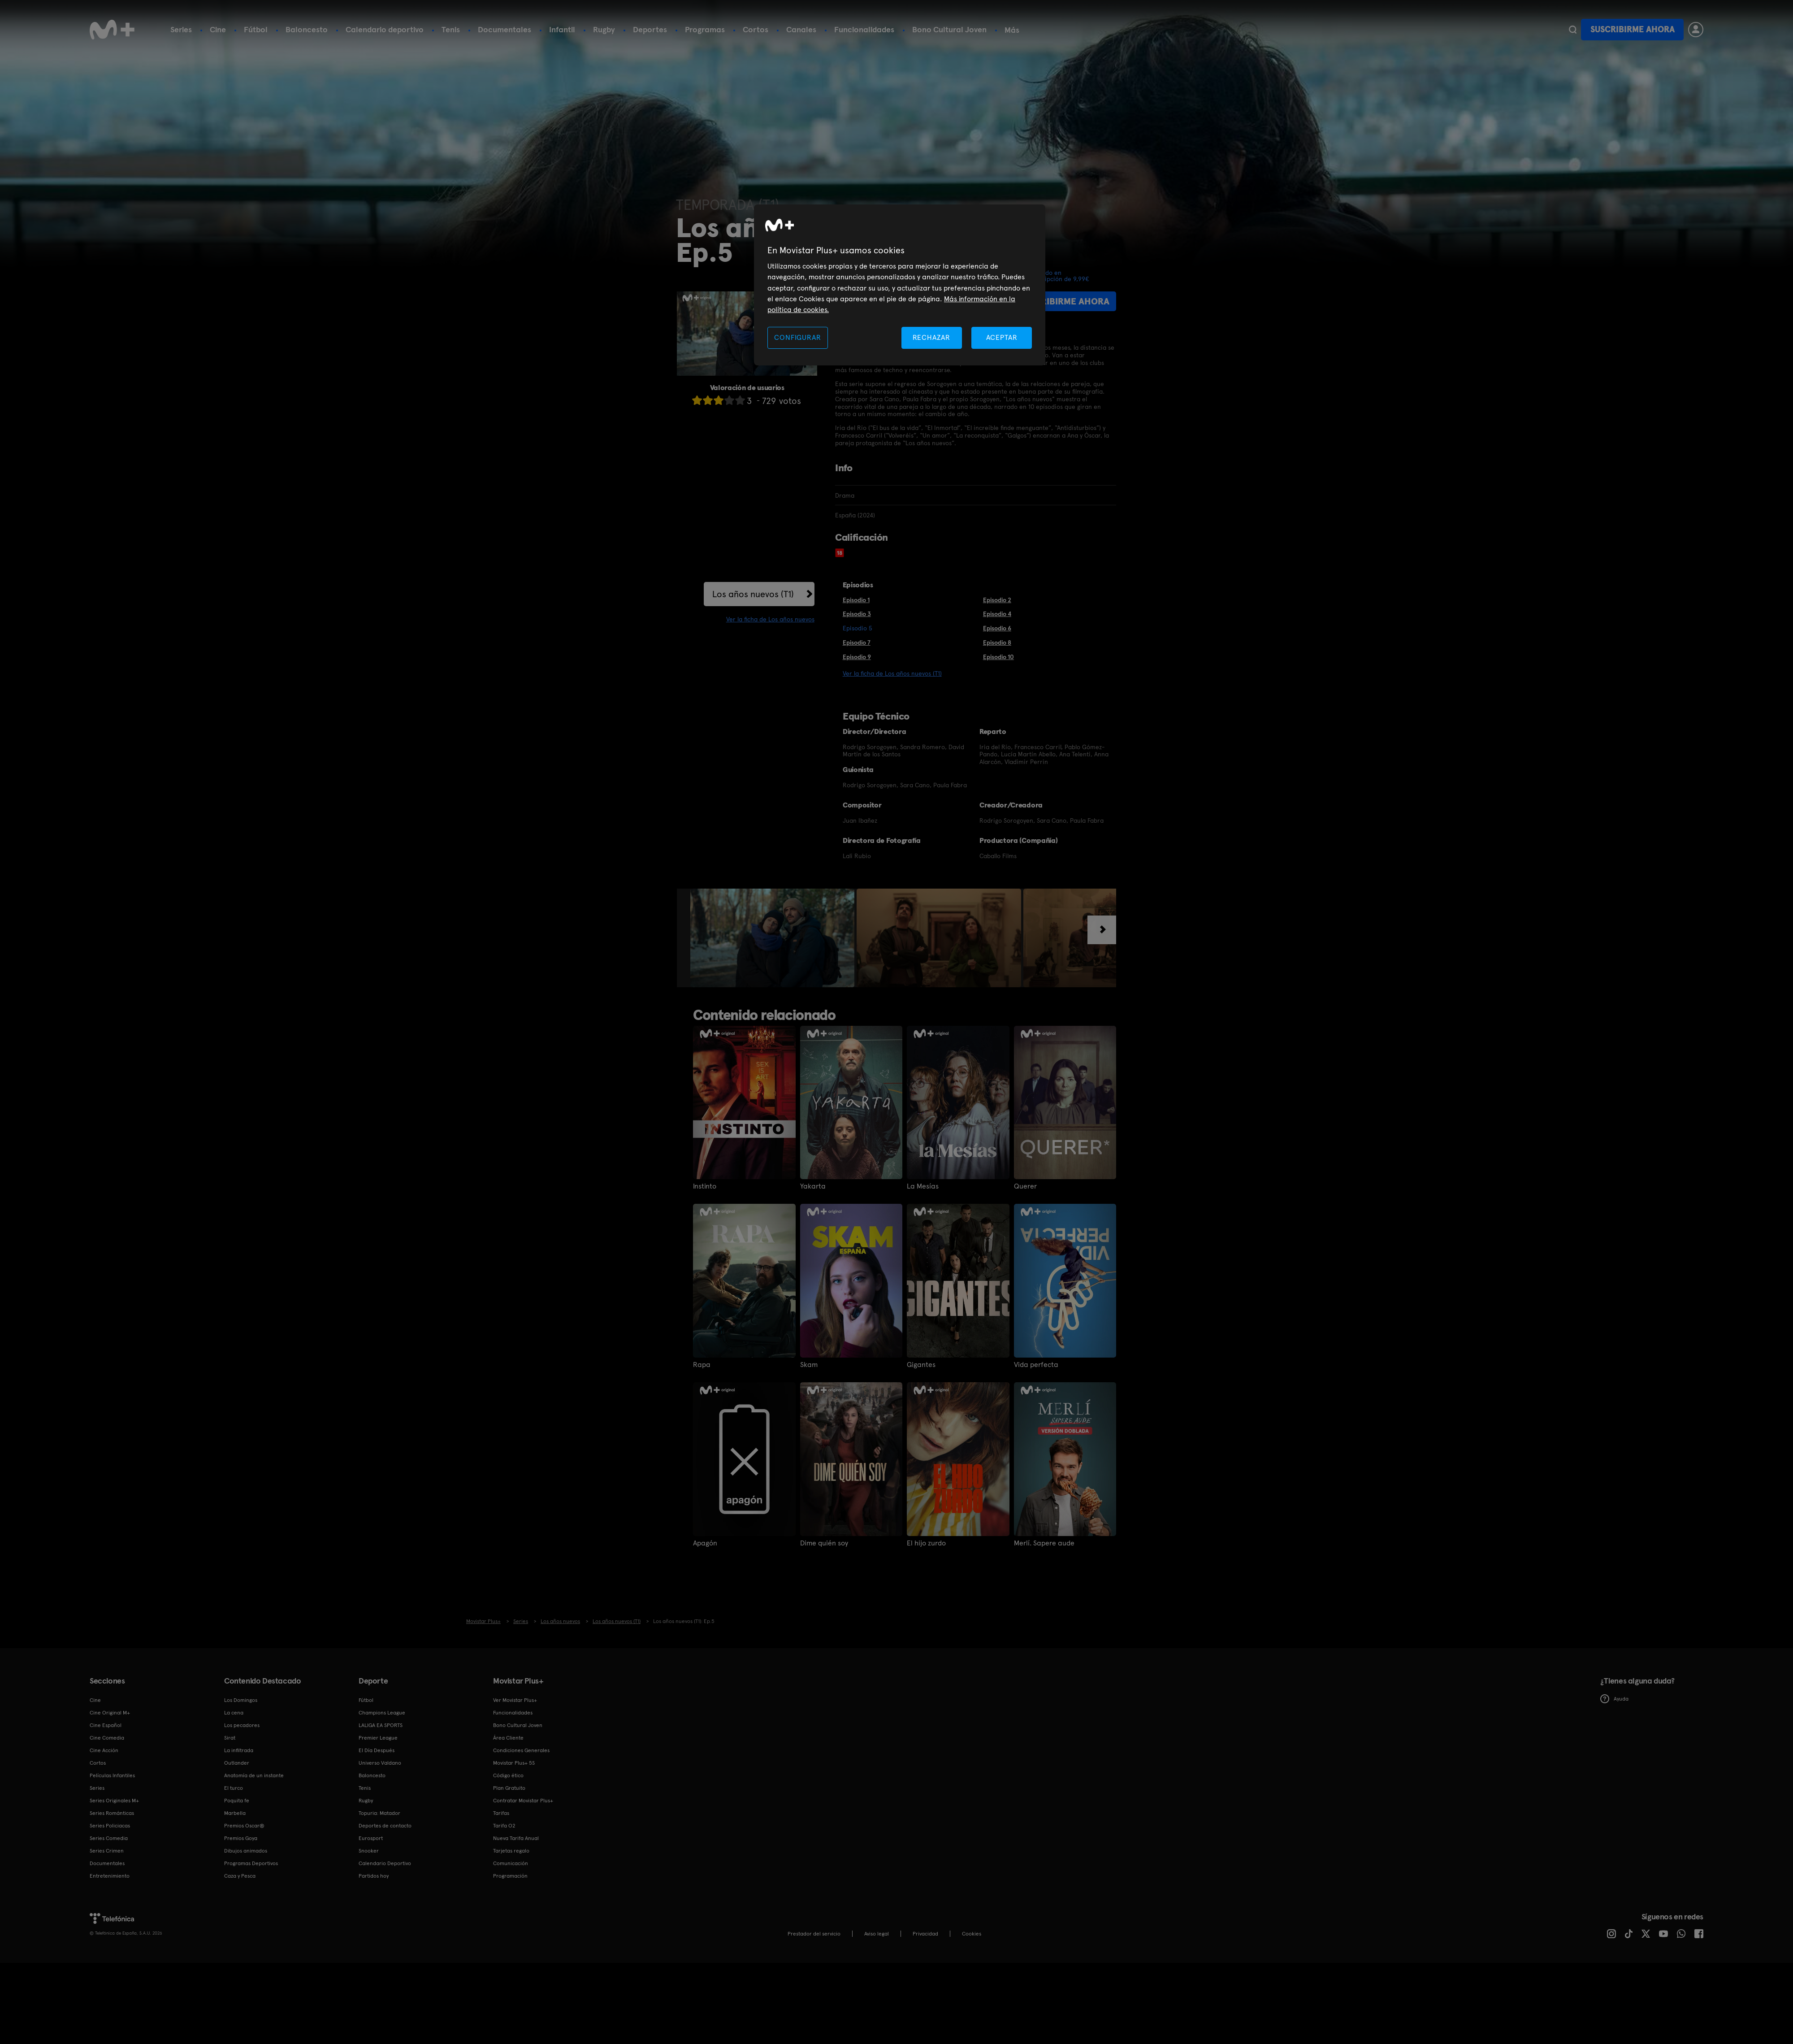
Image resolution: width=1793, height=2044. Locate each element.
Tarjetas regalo (511, 1851)
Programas (705, 29)
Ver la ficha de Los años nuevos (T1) (892, 673)
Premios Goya (240, 1838)
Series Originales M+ (114, 1800)
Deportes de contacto (385, 1826)
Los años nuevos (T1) (753, 594)
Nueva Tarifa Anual (516, 1838)
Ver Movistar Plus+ (515, 1700)
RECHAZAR (931, 337)
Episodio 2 (997, 599)
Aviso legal (876, 1934)
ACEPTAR (1002, 337)
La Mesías (923, 1186)
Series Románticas (112, 1813)
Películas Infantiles (112, 1775)
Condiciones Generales (521, 1750)
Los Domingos (240, 1700)
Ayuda (1614, 1698)
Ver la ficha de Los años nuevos (770, 619)
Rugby (604, 29)
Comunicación (510, 1863)
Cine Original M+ (110, 1713)
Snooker (369, 1851)
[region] (899, 284)
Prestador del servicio (814, 1934)
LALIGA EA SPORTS (381, 1725)
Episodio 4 (997, 613)
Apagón (705, 1543)
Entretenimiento (110, 1876)
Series (181, 29)
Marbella (235, 1813)
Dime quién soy (824, 1543)
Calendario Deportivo (385, 1863)
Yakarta (813, 1186)
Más (1012, 30)
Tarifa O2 (504, 1826)
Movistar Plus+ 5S (514, 1763)
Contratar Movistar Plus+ (523, 1800)
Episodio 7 (857, 642)
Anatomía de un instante (254, 1775)
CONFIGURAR (797, 337)
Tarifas (501, 1813)
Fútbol (256, 29)
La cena (233, 1713)
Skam (809, 1365)
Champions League (382, 1713)
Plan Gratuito (509, 1788)
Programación (510, 1876)
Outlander (236, 1763)
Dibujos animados (245, 1851)
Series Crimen (107, 1851)
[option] (773, 938)
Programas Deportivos (251, 1863)
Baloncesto (307, 29)
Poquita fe (236, 1800)
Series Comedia (109, 1838)
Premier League (378, 1738)
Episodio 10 (998, 656)
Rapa (701, 1365)
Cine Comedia (107, 1738)
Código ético (508, 1775)
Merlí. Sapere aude (1044, 1543)
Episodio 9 (857, 656)
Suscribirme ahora (1632, 29)
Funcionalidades (864, 29)
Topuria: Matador (379, 1813)
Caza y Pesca (240, 1876)
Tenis (451, 29)
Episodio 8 (997, 642)
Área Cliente (508, 1738)
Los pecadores (242, 1725)
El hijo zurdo (926, 1543)
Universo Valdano (380, 1763)
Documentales (504, 29)
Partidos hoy (374, 1876)
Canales (801, 29)
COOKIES (971, 1934)
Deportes (650, 29)
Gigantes (921, 1365)
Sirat (229, 1738)
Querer (1025, 1186)
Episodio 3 (857, 613)
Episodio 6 (997, 628)
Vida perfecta (1036, 1365)
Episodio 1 (856, 599)
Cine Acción (104, 1750)
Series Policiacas (110, 1826)
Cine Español (105, 1725)
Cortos (755, 29)
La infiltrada (238, 1750)
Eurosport (371, 1838)
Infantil (562, 29)
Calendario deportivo (385, 29)
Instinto (704, 1186)
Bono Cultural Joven (949, 29)
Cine (218, 29)
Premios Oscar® (244, 1826)
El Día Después (376, 1750)
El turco (233, 1788)
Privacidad (925, 1934)
